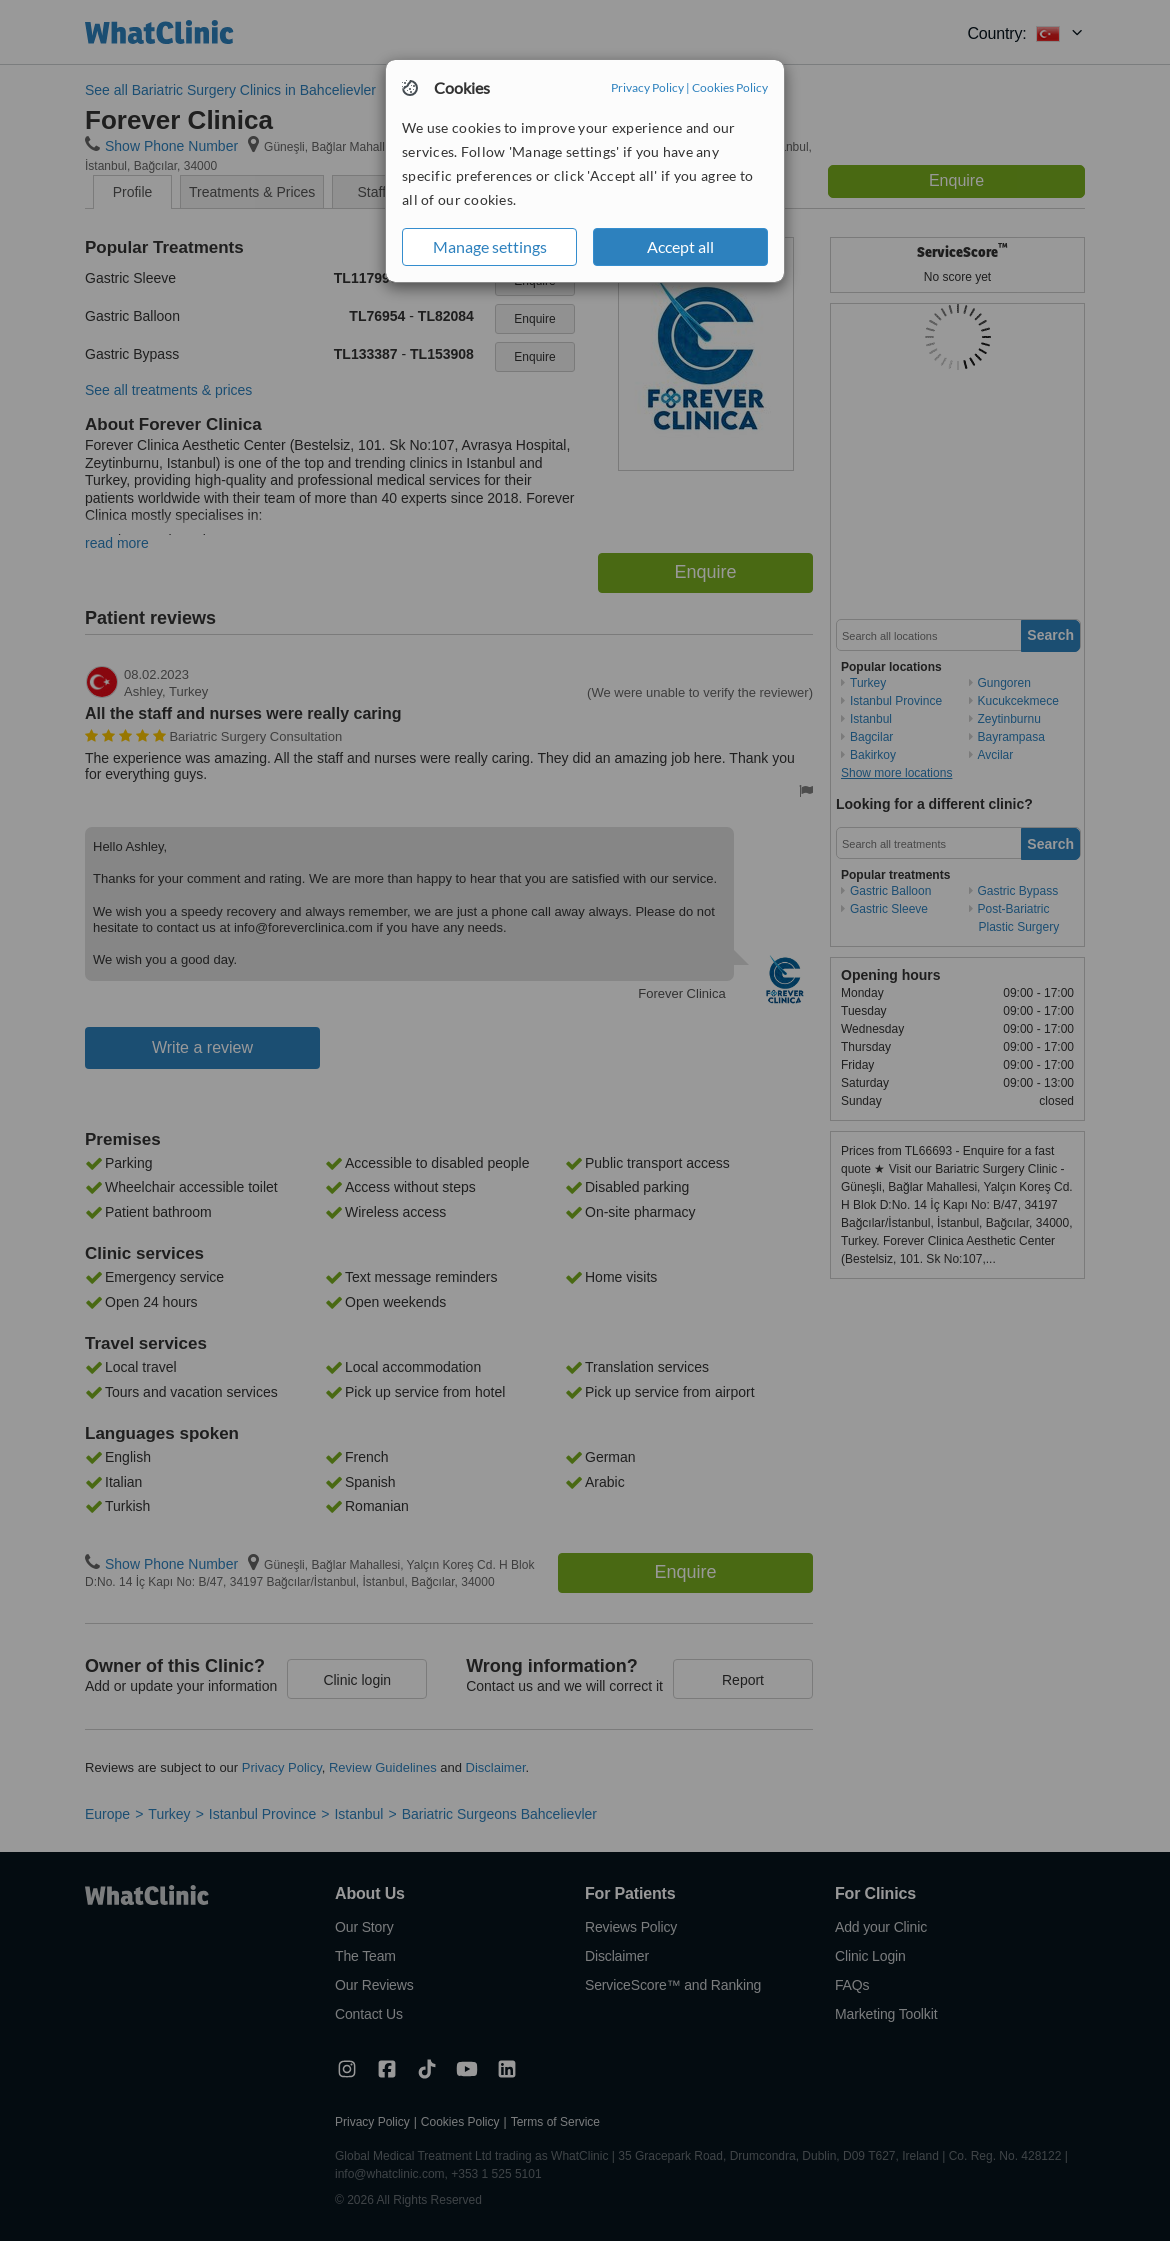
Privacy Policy (647, 87)
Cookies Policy (730, 87)
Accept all (680, 246)
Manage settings (490, 246)
